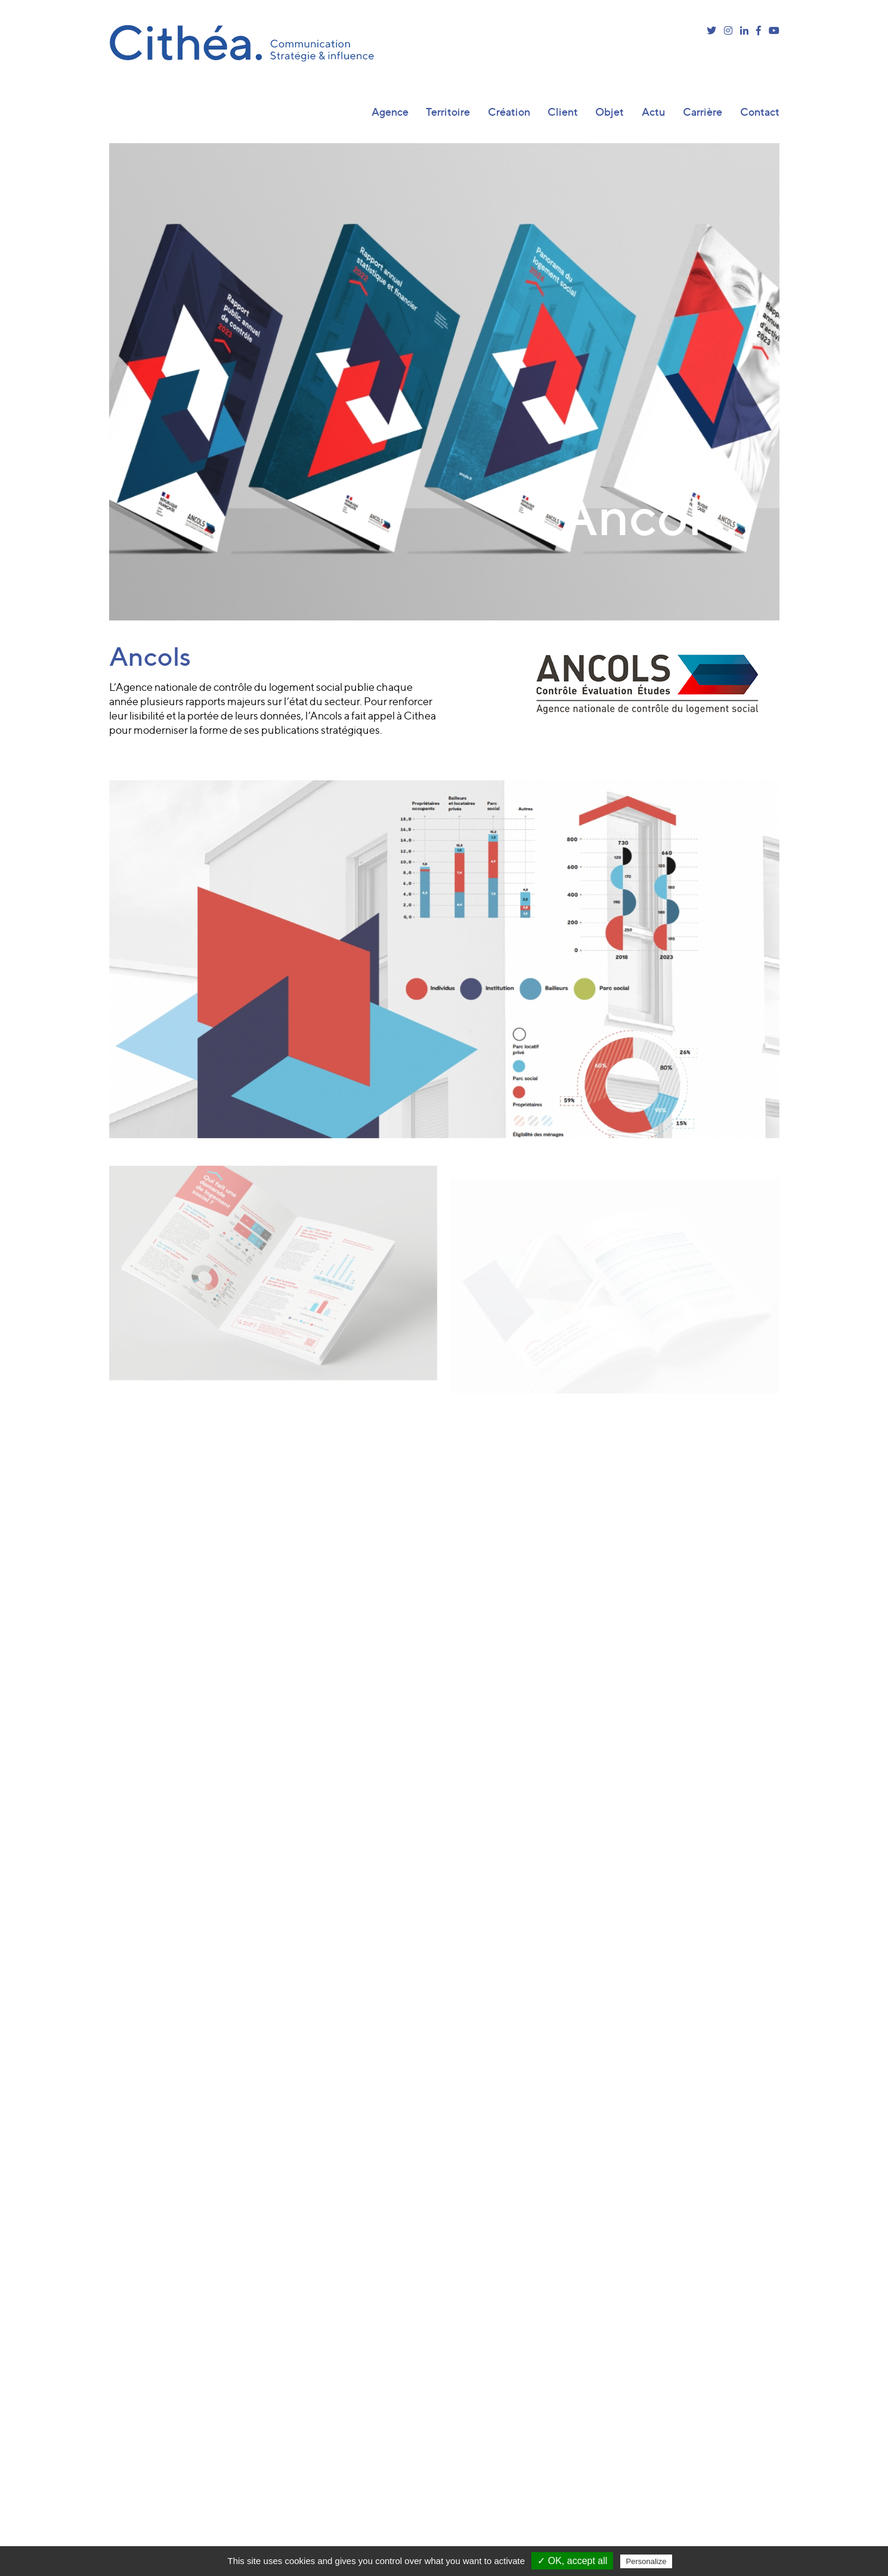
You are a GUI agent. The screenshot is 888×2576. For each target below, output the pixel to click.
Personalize (646, 2561)
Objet (609, 112)
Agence (390, 112)
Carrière (702, 112)
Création (509, 112)
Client (562, 112)
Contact (759, 112)
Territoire (448, 112)
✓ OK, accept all (572, 2561)
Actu (654, 112)
